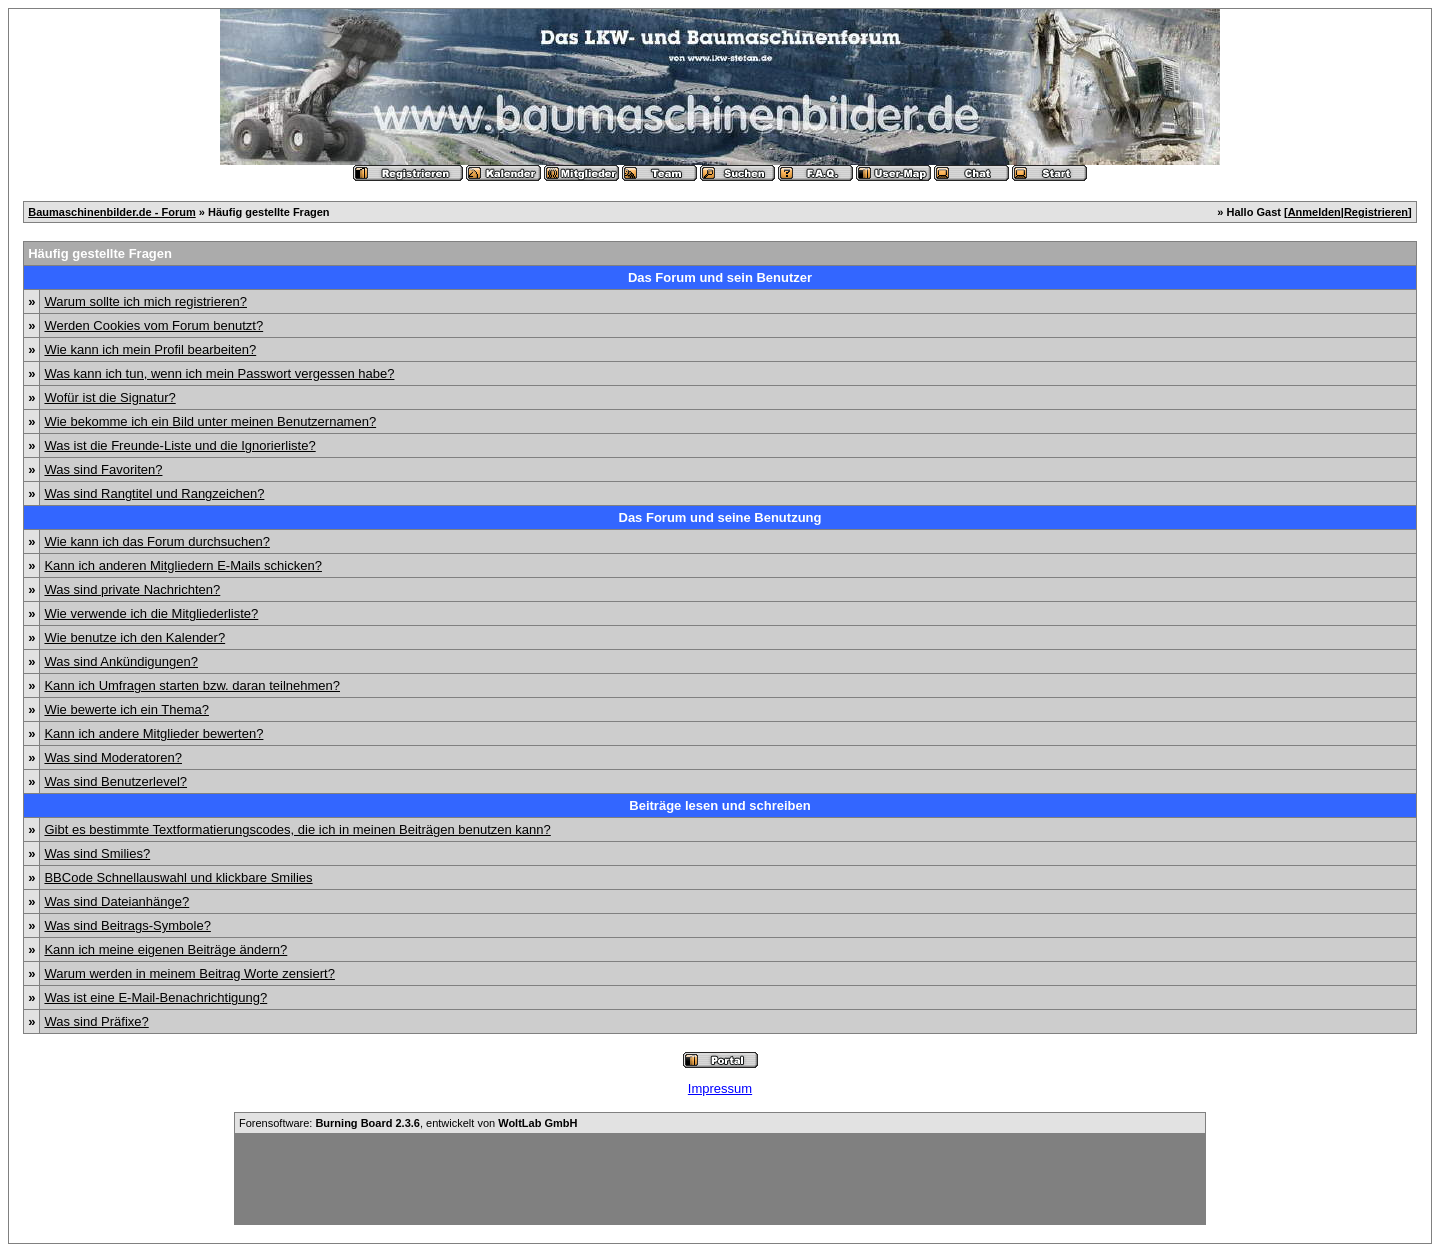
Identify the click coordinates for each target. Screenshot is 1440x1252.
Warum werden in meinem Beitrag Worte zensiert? (189, 973)
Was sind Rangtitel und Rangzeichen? (154, 493)
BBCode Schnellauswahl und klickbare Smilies (178, 877)
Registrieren (1376, 212)
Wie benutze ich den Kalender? (134, 637)
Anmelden (1314, 212)
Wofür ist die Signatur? (109, 397)
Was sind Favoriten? (103, 469)
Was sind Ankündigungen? (120, 661)
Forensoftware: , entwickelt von (408, 1123)
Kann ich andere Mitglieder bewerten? (153, 733)
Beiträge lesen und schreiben (719, 805)
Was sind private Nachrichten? (132, 589)
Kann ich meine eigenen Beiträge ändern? (165, 949)
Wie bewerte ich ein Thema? (126, 709)
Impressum (720, 1088)
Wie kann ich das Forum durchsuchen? (156, 541)
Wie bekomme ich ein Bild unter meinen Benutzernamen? (210, 421)
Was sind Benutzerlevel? (115, 781)
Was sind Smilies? (97, 853)
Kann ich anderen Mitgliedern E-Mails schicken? (182, 565)
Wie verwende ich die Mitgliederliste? (151, 613)
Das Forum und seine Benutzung (720, 517)
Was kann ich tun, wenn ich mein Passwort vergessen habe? (219, 373)
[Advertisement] (720, 1179)
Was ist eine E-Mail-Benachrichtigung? (155, 997)
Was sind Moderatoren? (113, 757)
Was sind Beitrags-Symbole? (127, 925)
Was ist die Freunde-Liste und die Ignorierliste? (179, 445)
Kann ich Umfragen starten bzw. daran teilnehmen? (192, 685)
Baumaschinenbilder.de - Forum (111, 212)
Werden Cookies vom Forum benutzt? (153, 325)
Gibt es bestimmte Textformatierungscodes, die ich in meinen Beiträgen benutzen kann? (297, 829)
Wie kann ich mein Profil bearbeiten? (150, 349)
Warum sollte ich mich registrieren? (145, 301)
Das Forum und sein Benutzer (720, 277)
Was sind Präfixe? (96, 1021)
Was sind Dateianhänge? (116, 901)
